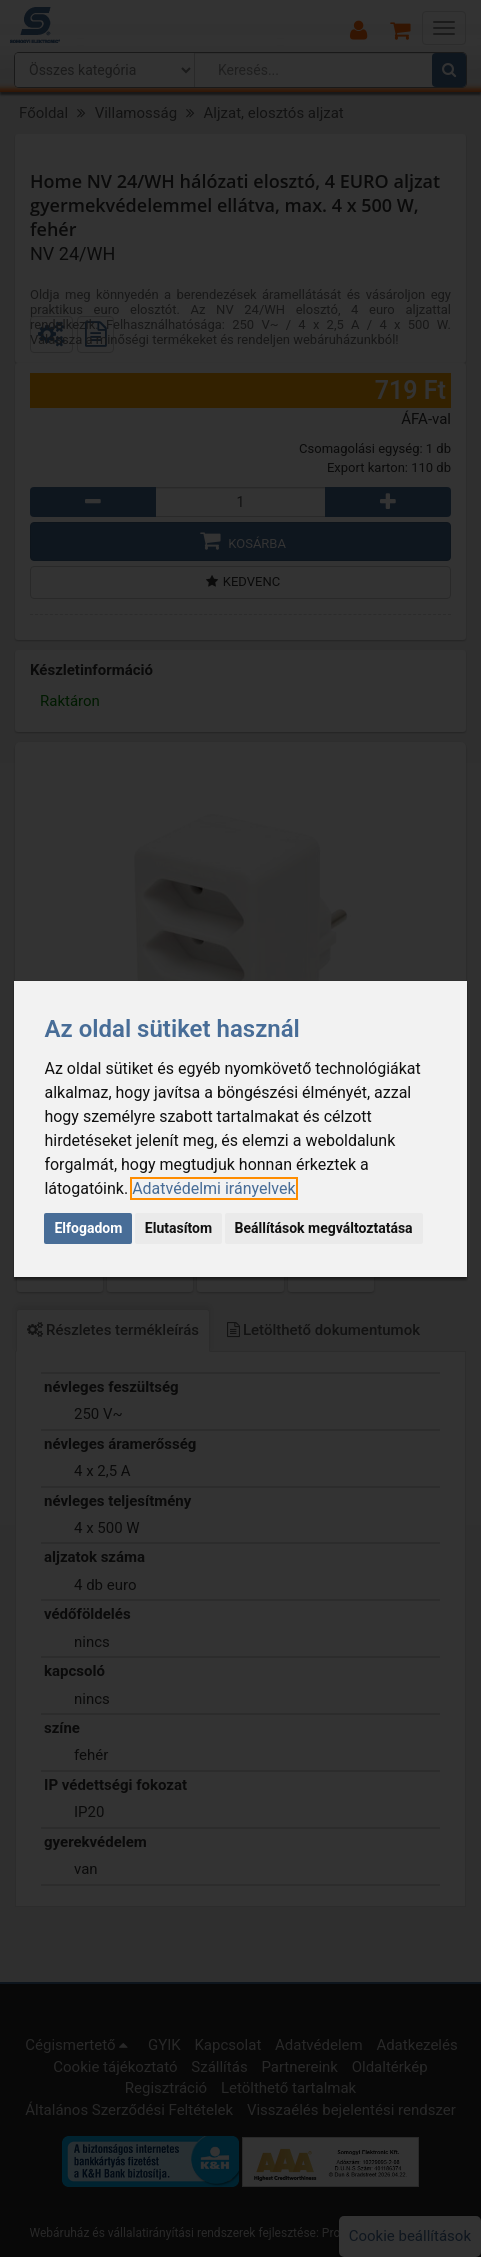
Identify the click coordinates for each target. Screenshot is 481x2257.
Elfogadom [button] (88, 1228)
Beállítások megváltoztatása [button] (324, 1228)
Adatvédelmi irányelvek (213, 1188)
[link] (213, 1188)
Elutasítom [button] (178, 1228)
